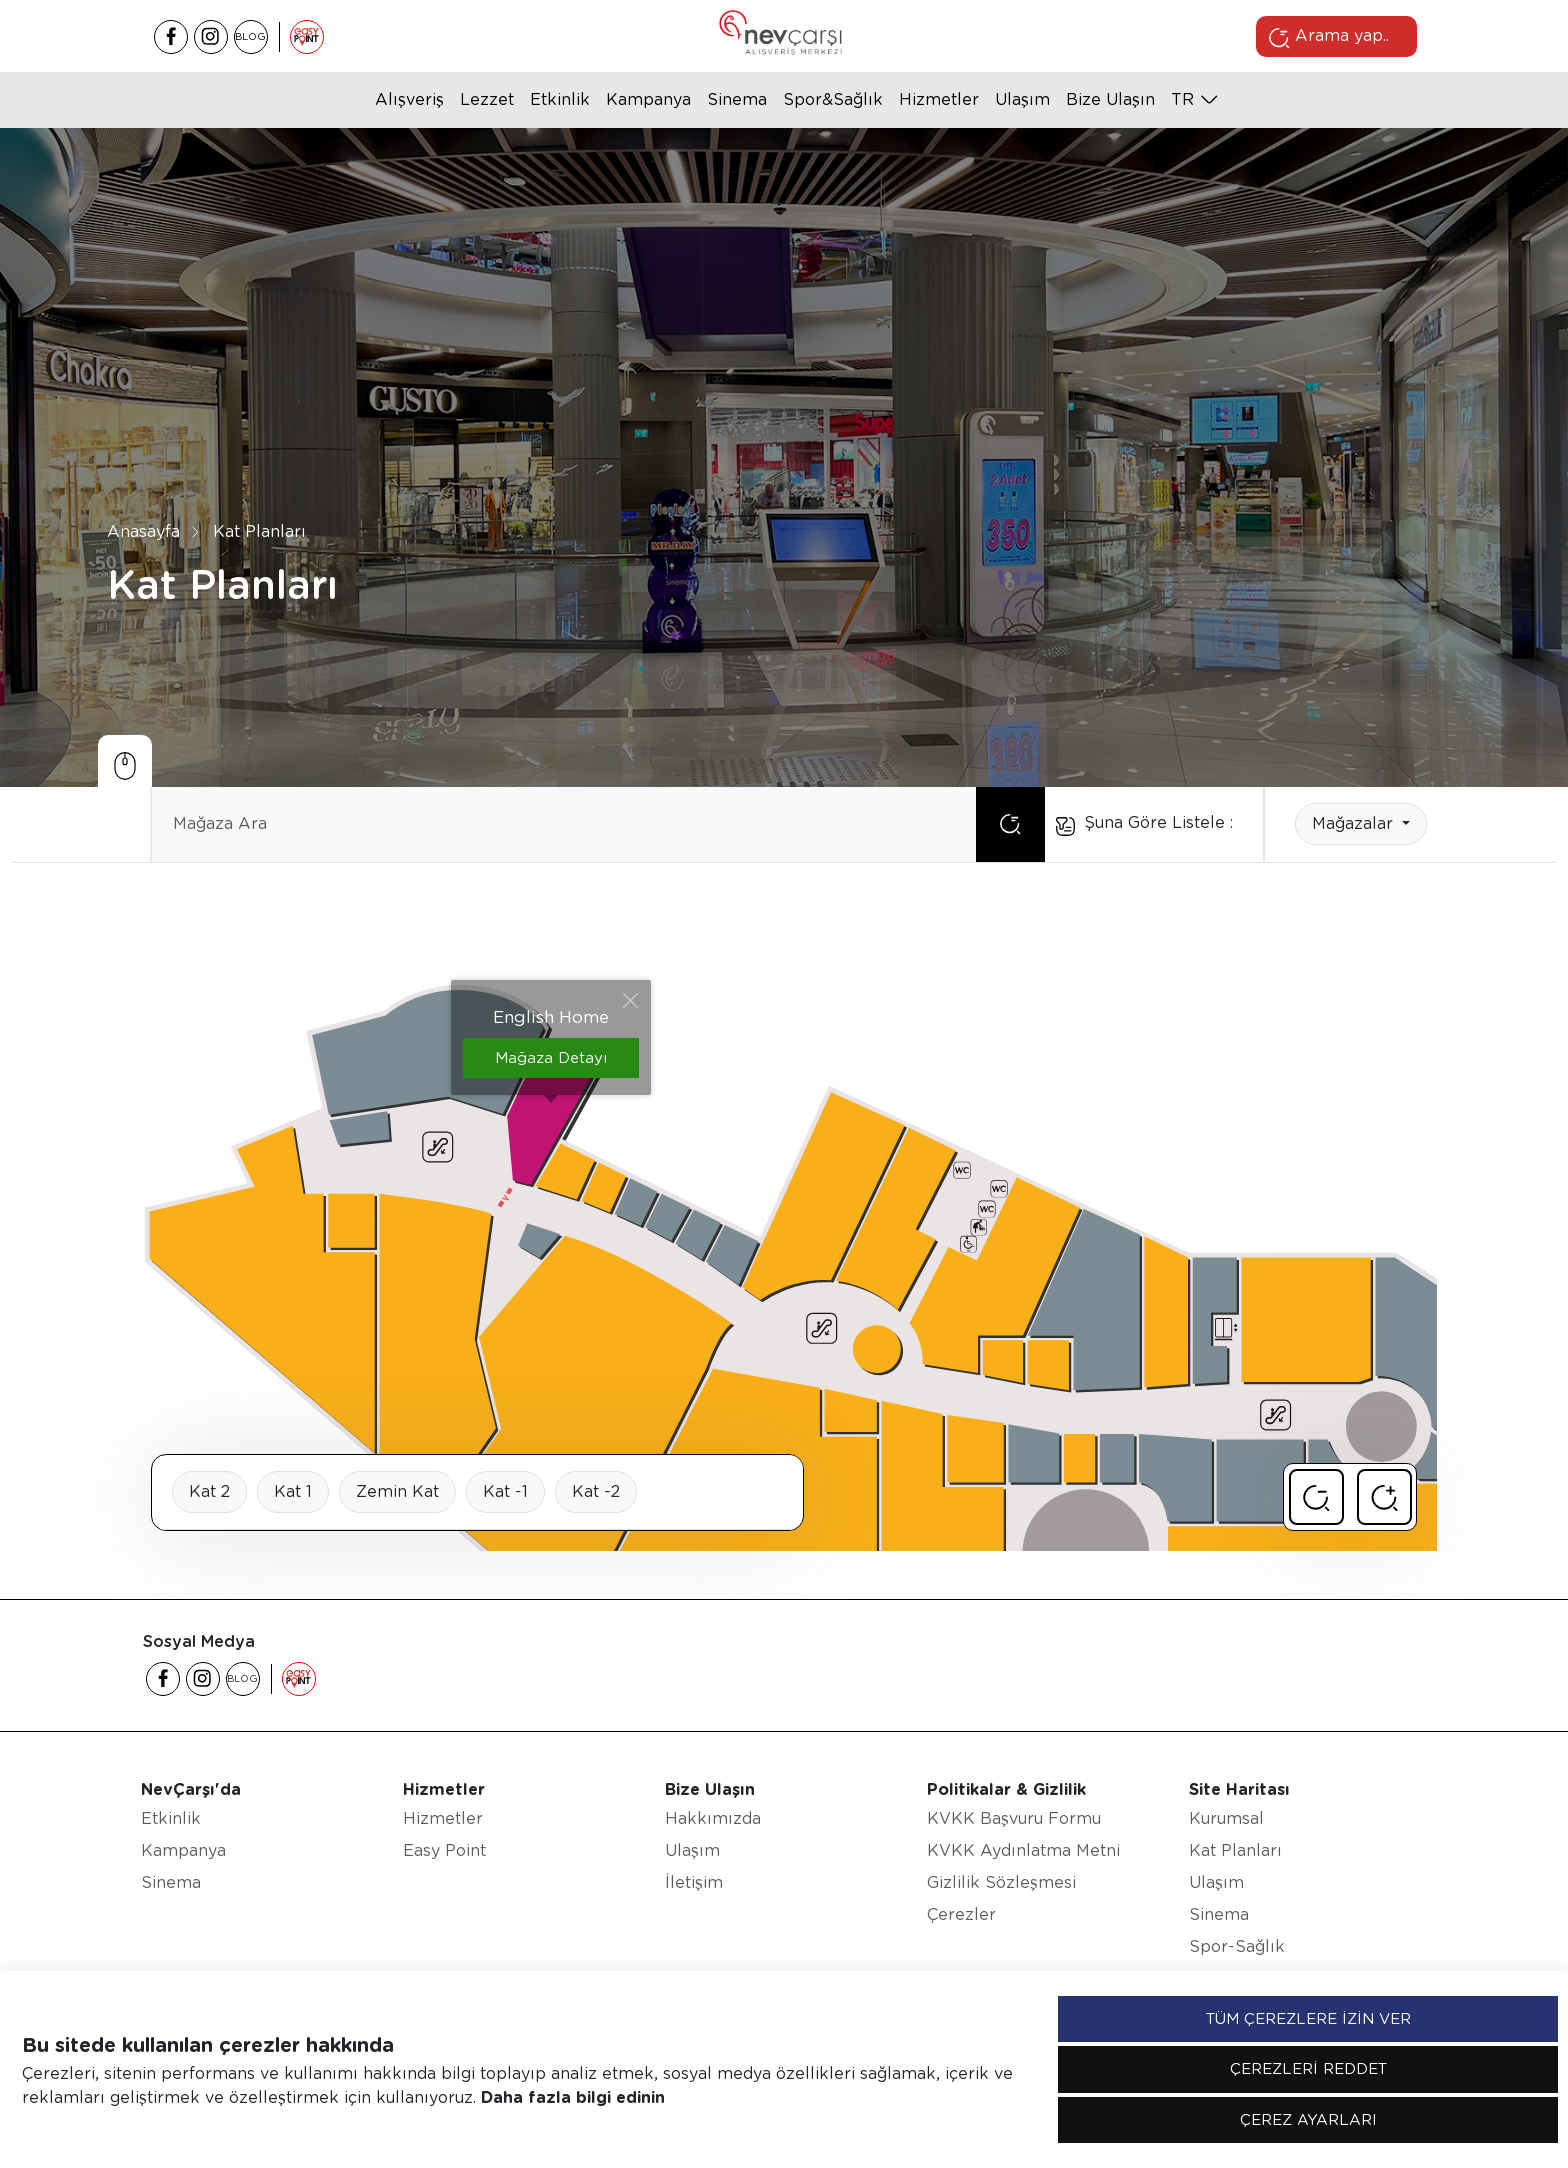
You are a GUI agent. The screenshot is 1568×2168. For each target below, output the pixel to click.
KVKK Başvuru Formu (1014, 1818)
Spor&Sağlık (833, 99)
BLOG (250, 36)
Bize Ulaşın (1110, 99)
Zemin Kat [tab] (397, 1491)
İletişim (694, 1882)
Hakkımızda (713, 1818)
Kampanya (648, 99)
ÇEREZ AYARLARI (1308, 2120)
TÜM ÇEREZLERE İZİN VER (1308, 2019)
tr (1182, 99)
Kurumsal (1226, 1818)
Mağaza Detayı (551, 1058)
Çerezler (961, 1914)
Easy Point (444, 1850)
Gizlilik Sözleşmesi (1001, 1882)
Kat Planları (259, 530)
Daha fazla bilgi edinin (573, 2097)
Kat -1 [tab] (505, 1491)
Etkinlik (560, 99)
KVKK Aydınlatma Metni (1023, 1850)
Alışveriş (409, 99)
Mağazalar (1355, 823)
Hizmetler (939, 99)
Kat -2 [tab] (596, 1491)
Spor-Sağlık (1237, 1946)
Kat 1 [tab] (293, 1491)
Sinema (737, 99)
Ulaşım (1022, 99)
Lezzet (487, 99)
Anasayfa (143, 530)
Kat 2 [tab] (209, 1491)
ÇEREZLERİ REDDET (1308, 2069)
